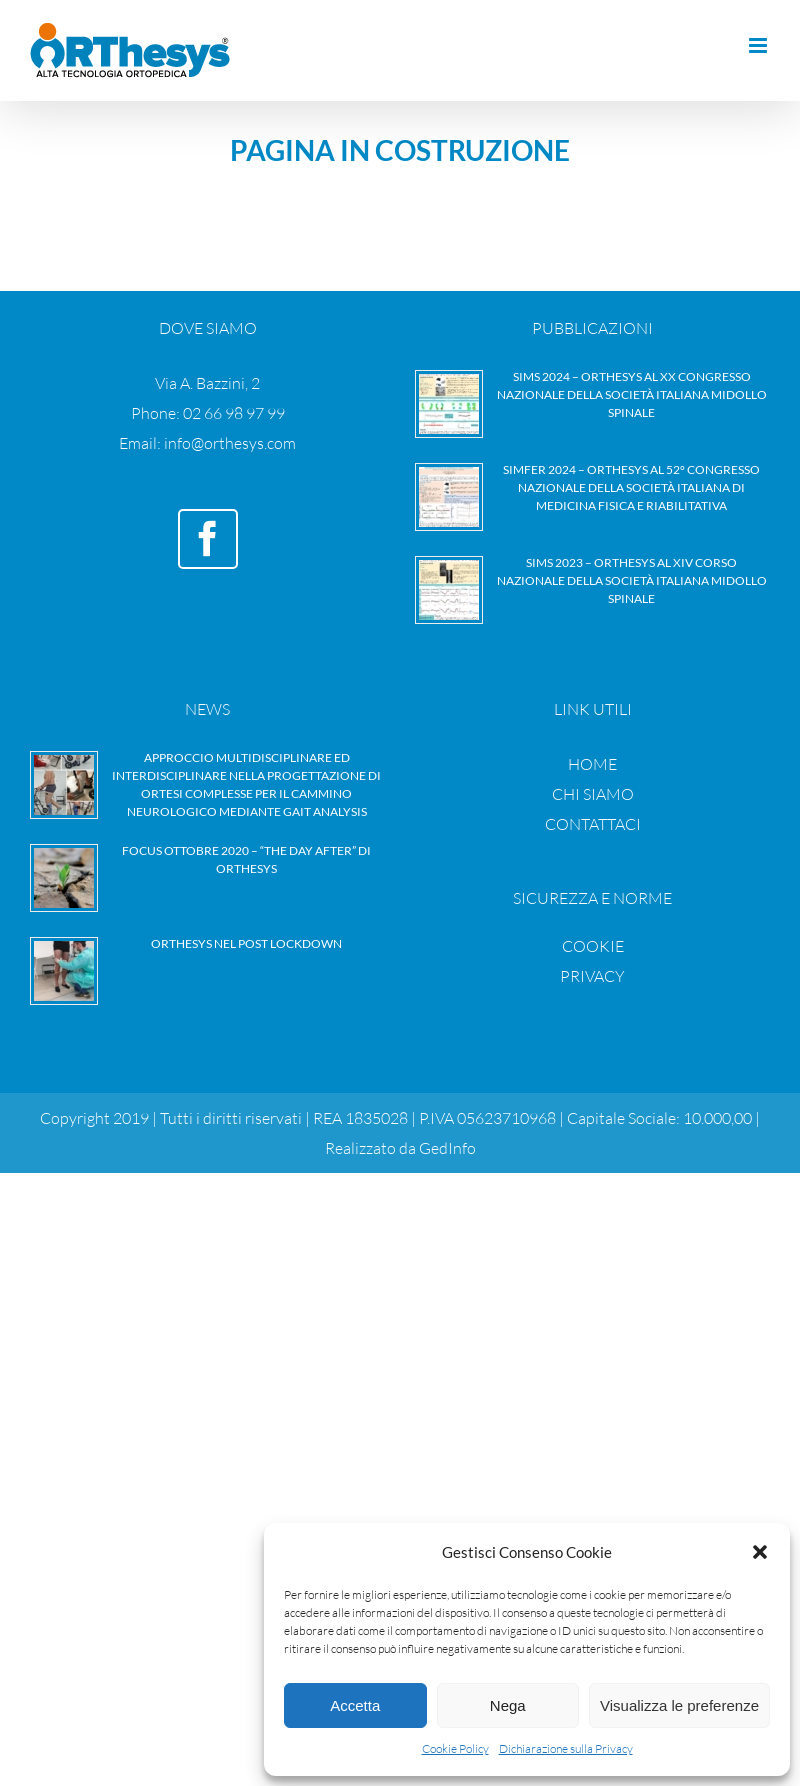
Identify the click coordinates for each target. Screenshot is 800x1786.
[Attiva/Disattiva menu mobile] (759, 45)
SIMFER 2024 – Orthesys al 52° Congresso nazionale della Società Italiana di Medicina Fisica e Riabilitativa (631, 487)
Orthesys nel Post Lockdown (246, 943)
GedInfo (447, 1148)
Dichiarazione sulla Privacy (566, 1748)
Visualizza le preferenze (679, 1705)
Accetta (355, 1705)
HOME (592, 764)
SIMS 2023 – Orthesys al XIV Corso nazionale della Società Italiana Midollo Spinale (632, 580)
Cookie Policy (455, 1748)
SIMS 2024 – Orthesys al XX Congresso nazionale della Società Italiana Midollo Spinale (632, 394)
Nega (508, 1705)
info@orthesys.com (230, 443)
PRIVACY (592, 976)
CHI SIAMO (593, 794)
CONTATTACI (593, 824)
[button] (760, 1552)
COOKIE (593, 946)
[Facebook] (208, 539)
